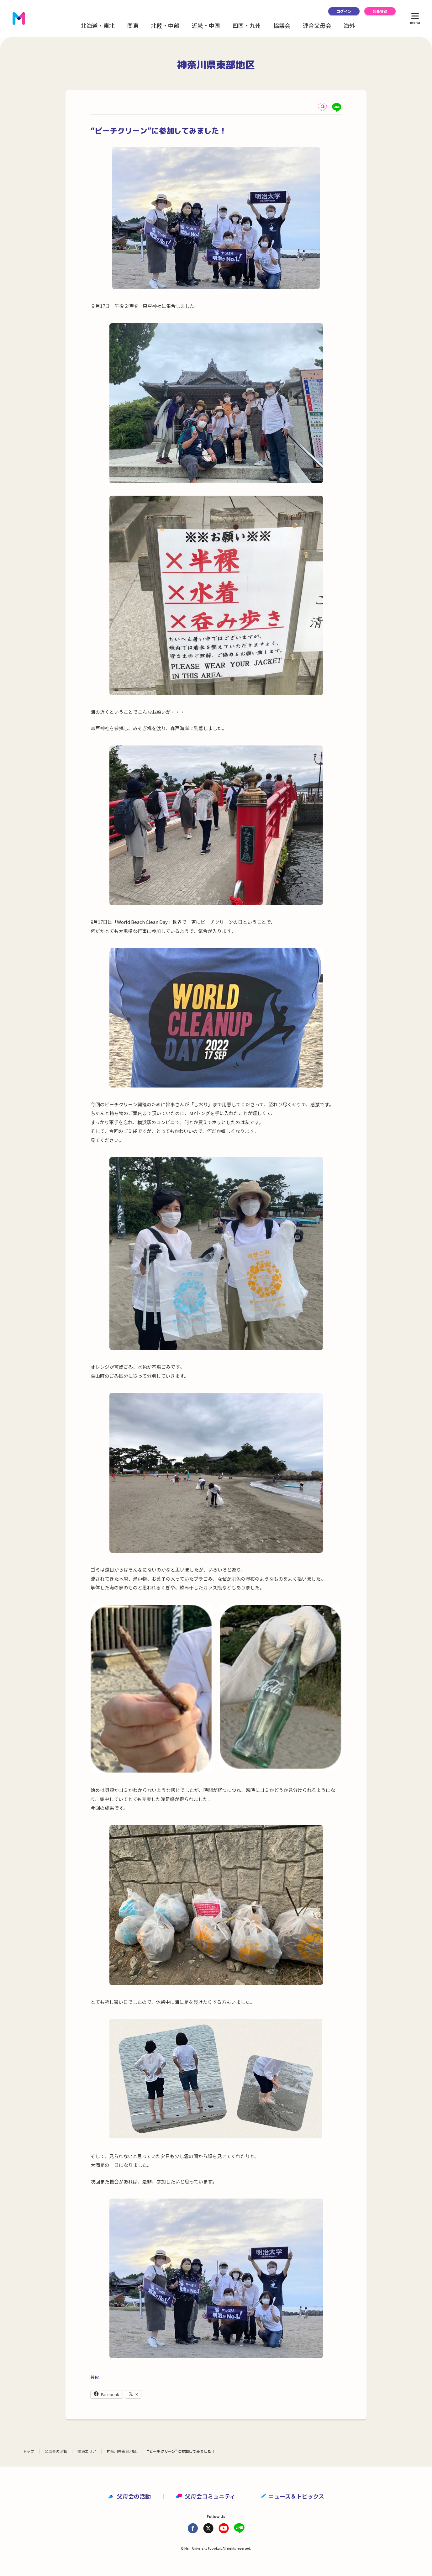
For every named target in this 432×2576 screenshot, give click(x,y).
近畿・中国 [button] (206, 25)
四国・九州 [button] (247, 25)
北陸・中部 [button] (165, 25)
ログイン (343, 11)
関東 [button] (133, 25)
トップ (28, 2451)
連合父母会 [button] (317, 25)
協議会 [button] (281, 25)
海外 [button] (349, 25)
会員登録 (379, 11)
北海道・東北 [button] (98, 25)
